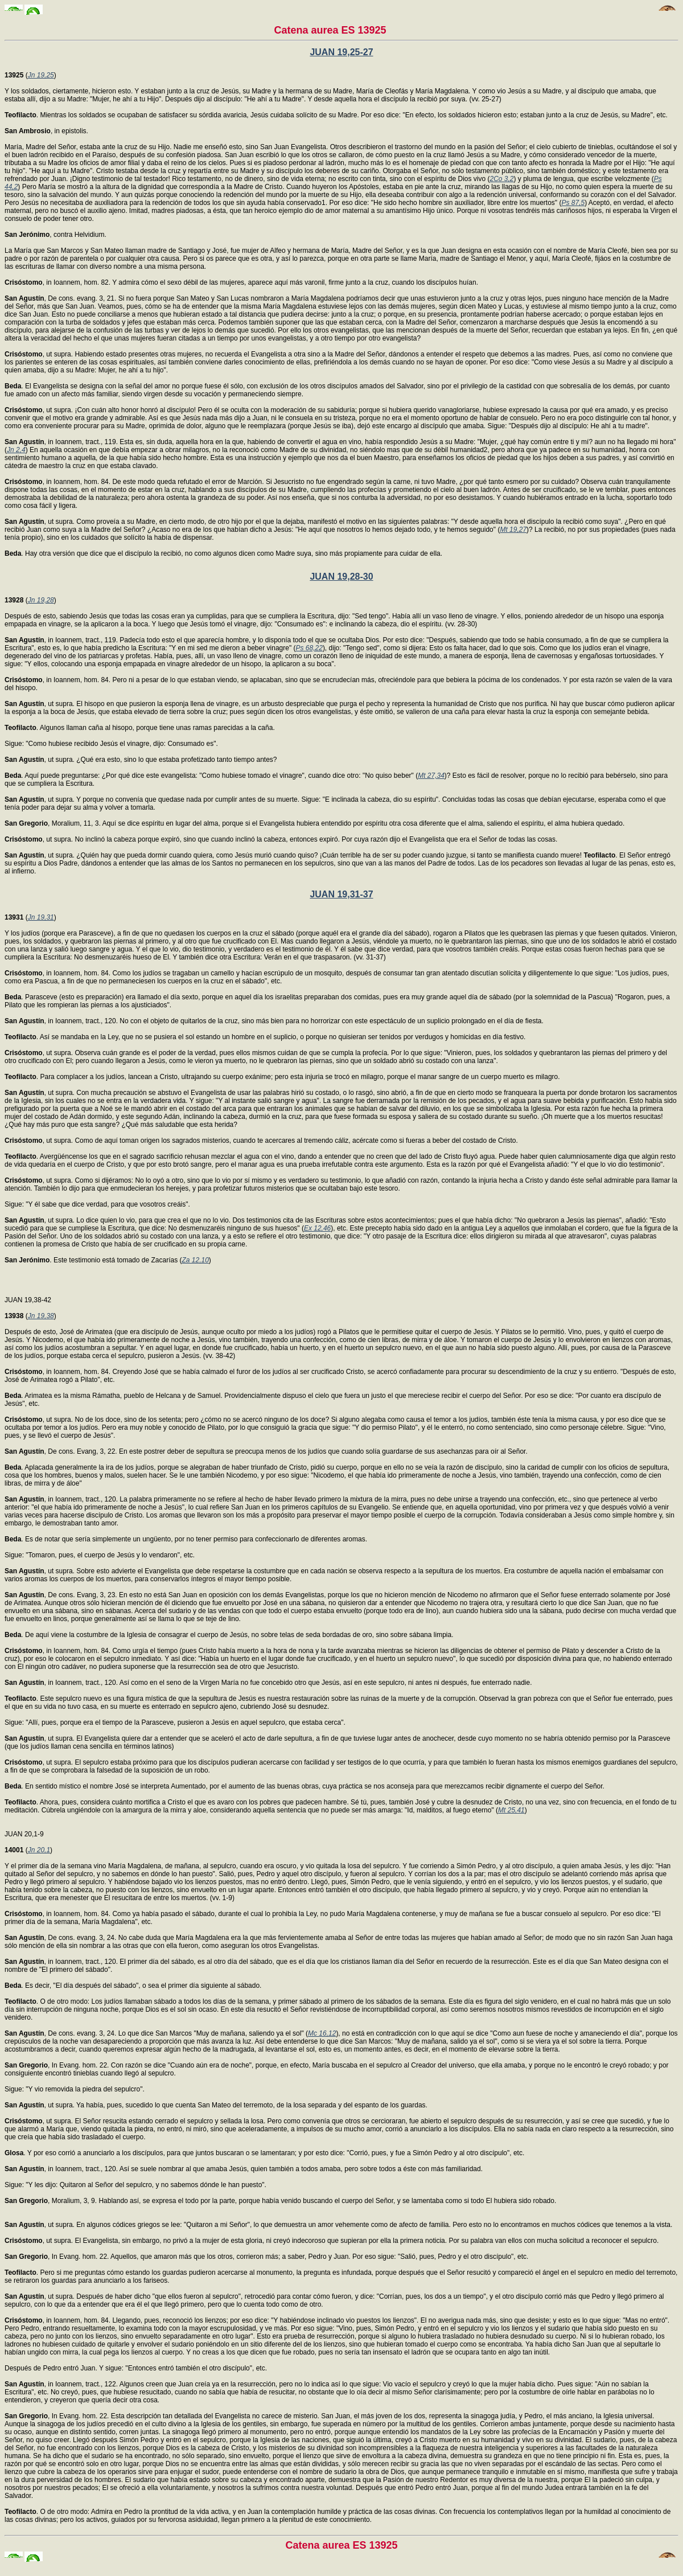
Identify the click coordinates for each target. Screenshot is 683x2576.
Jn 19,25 (41, 75)
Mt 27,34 (431, 776)
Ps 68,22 (309, 648)
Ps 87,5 (573, 203)
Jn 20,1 (39, 1850)
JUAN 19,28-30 (341, 576)
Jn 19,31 (41, 917)
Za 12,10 (195, 1260)
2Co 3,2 (501, 179)
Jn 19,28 (41, 600)
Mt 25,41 (511, 1810)
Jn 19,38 (41, 1316)
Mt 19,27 (513, 530)
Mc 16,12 (322, 2033)
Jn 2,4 (16, 450)
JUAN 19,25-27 (341, 52)
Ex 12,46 (317, 1228)
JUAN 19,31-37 (341, 894)
